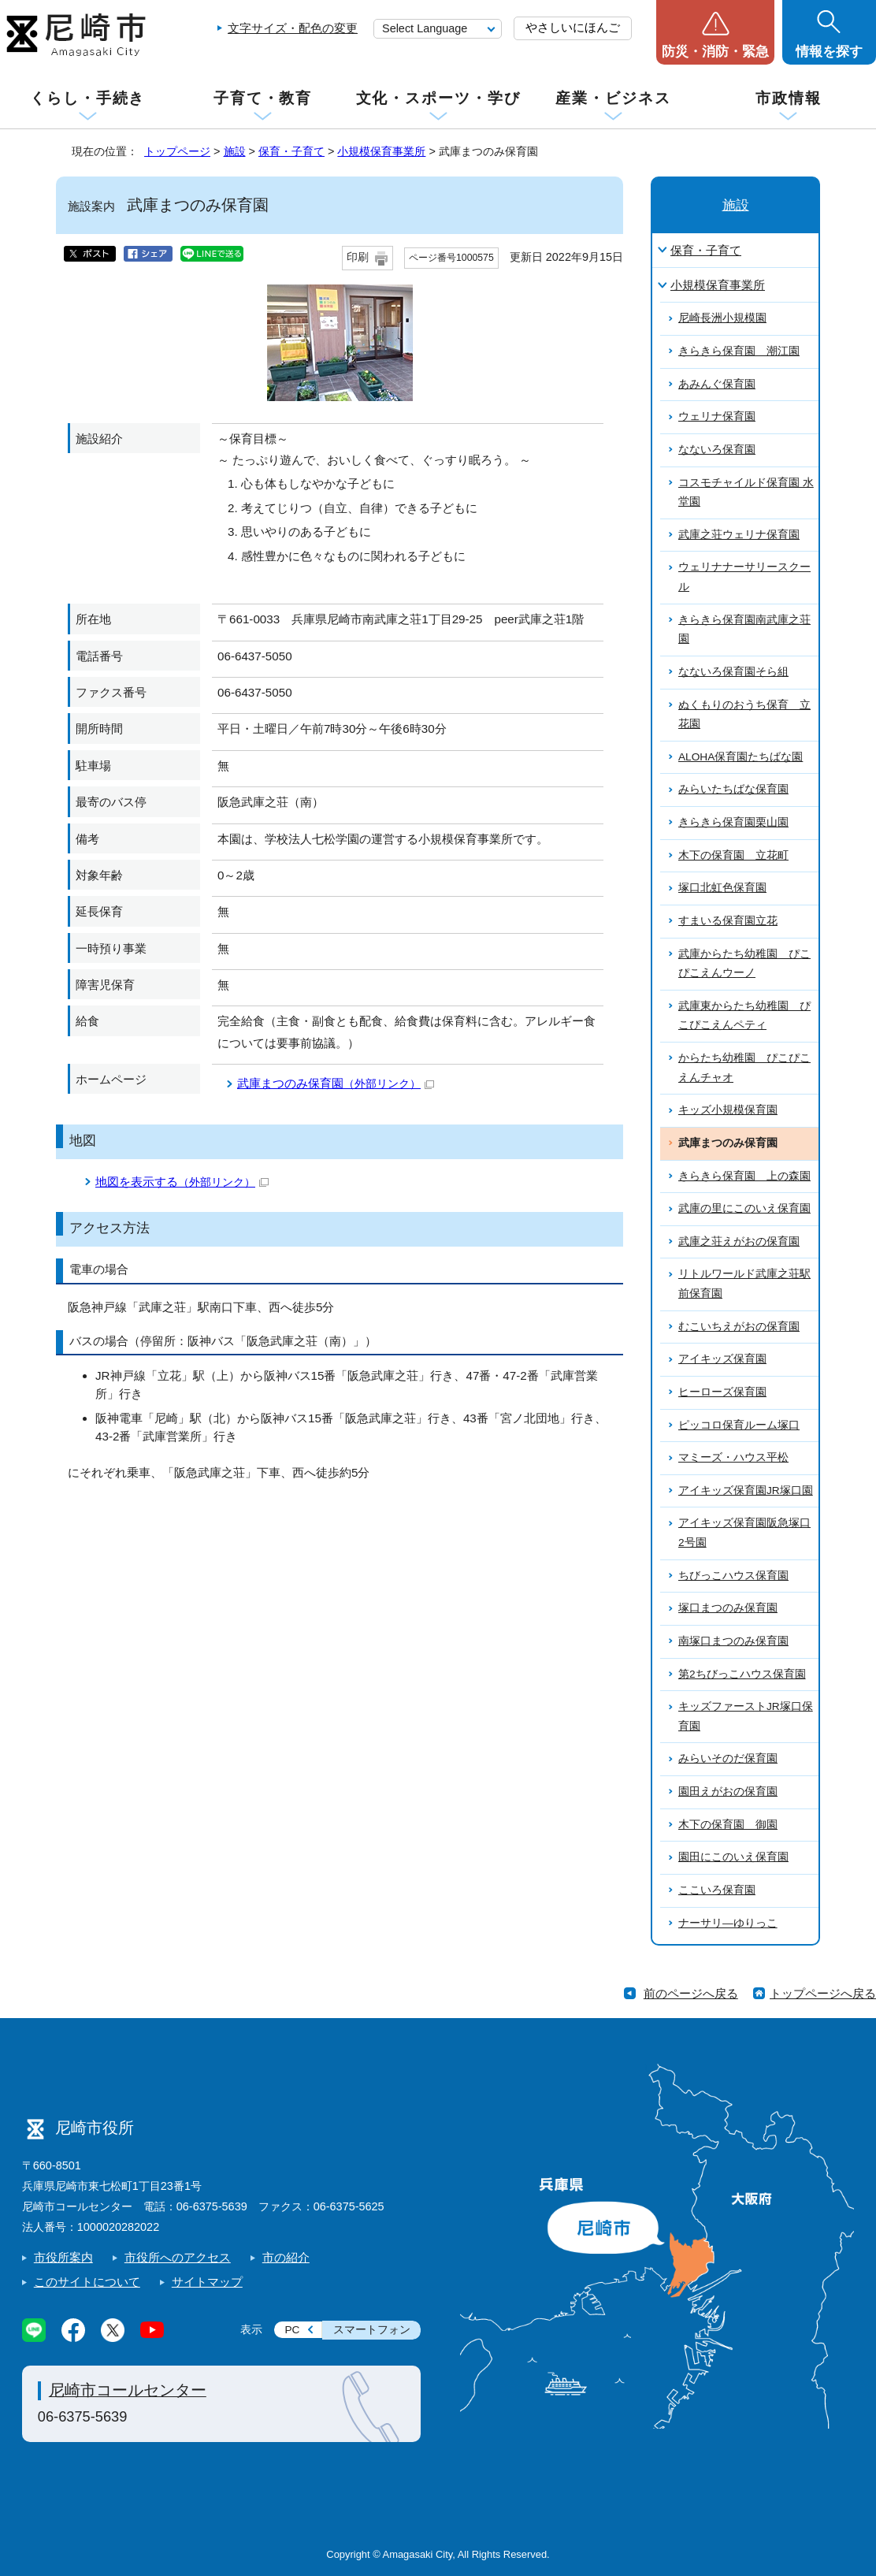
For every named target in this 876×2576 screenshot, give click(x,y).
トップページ (177, 151)
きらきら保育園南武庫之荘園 (744, 629)
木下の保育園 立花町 (733, 855)
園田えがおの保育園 (728, 1791)
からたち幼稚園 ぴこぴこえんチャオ (744, 1068)
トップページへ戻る (823, 1993)
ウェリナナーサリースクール (744, 577)
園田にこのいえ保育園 (733, 1857)
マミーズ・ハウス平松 (733, 1457)
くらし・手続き (87, 98)
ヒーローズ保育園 (722, 1392)
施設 (235, 151)
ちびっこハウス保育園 (733, 1576)
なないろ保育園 (716, 449)
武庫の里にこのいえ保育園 (744, 1208)
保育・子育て (291, 151)
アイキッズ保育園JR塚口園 (745, 1490)
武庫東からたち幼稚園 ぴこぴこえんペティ (744, 1016)
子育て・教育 (262, 98)
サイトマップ (207, 2281)
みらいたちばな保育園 (733, 789)
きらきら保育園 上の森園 (744, 1176)
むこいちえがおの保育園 (739, 1327)
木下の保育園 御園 (728, 1825)
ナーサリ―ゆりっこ (728, 1923)
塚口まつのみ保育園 (728, 1608)
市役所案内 (63, 2257)
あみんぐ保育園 (716, 384)
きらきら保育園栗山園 (733, 822)
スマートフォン (371, 2330)
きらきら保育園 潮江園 (739, 351)
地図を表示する (182, 1181)
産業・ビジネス (612, 98)
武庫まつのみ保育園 (335, 1083)
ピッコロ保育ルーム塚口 (739, 1425)
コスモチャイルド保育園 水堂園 (746, 492)
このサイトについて (87, 2281)
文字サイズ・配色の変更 (293, 28)
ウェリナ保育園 (716, 416)
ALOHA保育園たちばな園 (740, 757)
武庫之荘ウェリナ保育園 (739, 535)
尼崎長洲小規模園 (722, 318)
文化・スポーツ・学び (438, 98)
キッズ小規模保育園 (728, 1110)
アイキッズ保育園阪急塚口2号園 (744, 1532)
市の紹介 (286, 2257)
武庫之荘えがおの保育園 (739, 1241)
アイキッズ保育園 (722, 1359)
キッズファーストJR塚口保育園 (745, 1716)
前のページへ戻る (691, 1993)
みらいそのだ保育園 (728, 1758)
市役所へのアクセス (177, 2257)
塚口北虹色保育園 (722, 888)
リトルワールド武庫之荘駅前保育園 (744, 1283)
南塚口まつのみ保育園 (733, 1641)
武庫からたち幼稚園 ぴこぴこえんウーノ (744, 963)
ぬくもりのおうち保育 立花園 (744, 714)
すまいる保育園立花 (728, 921)
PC (291, 2330)
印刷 (358, 257)
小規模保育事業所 (381, 151)
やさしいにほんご (572, 27)
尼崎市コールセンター (127, 2390)
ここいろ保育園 (716, 1890)
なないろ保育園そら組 (733, 672)
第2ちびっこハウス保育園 (742, 1674)
